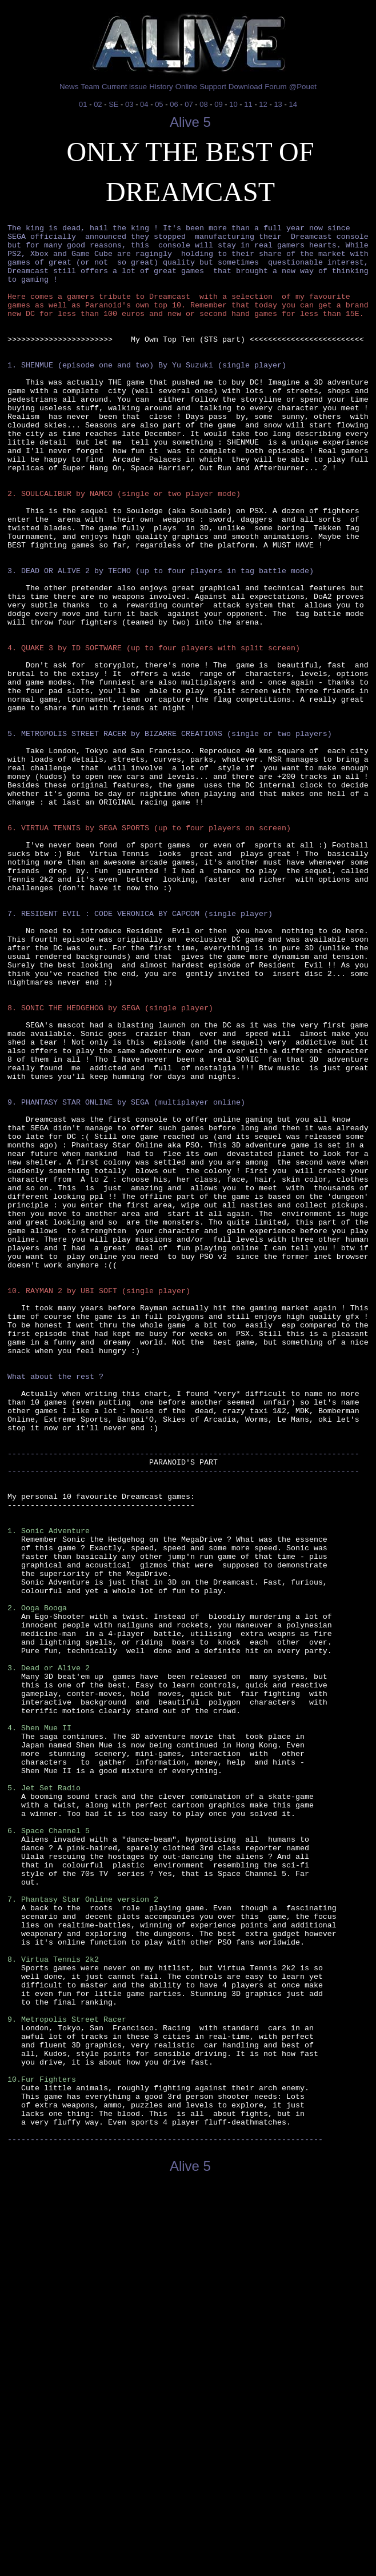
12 (263, 104)
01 (83, 104)
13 (278, 104)
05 (159, 104)
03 (129, 104)
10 (233, 104)
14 (293, 104)
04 (144, 104)
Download (245, 86)
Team (90, 86)
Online (186, 86)
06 (174, 104)
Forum (276, 86)
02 (98, 104)
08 (203, 104)
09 (218, 104)
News (68, 86)
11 (248, 104)
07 (189, 104)
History (161, 86)
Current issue (124, 86)
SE (113, 104)
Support (212, 86)
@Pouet (303, 86)
